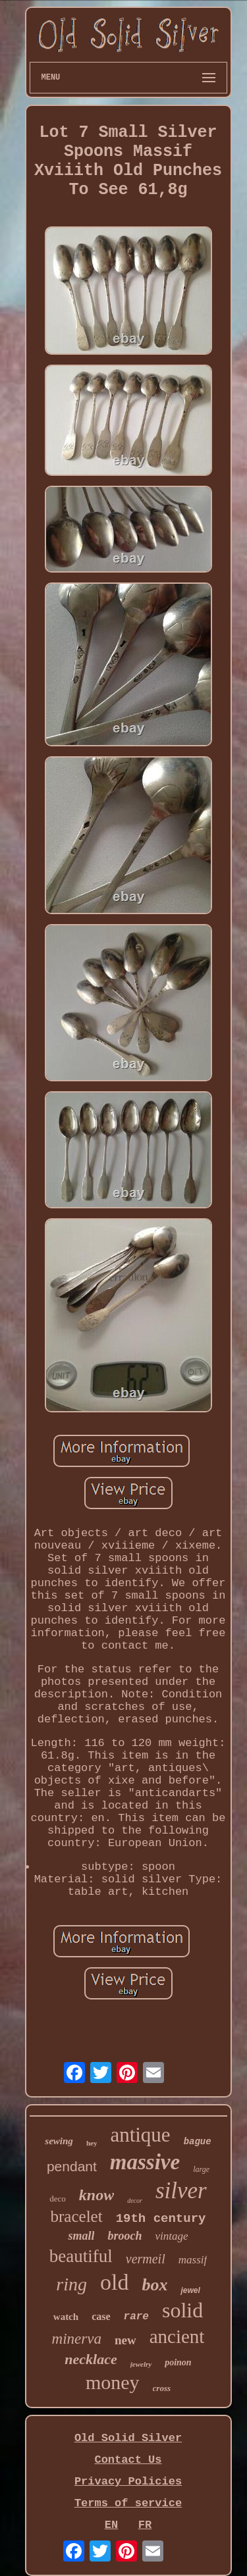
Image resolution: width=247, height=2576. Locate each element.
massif (192, 2260)
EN (111, 2525)
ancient (177, 2336)
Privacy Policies (128, 2481)
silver (181, 2190)
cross (162, 2388)
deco (57, 2198)
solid (182, 2310)
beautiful (81, 2256)
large (201, 2169)
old (114, 2282)
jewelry (140, 2364)
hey (91, 2143)
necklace (91, 2359)
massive (145, 2162)
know (96, 2194)
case (101, 2316)
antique (140, 2134)
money (113, 2382)
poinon (178, 2362)
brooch (124, 2235)
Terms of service (128, 2503)
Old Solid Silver (128, 2438)
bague (197, 2141)
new (125, 2340)
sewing (59, 2141)
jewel (190, 2290)
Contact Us (127, 2460)
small (81, 2235)
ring (71, 2284)
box (154, 2284)
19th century (161, 2218)
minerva (76, 2339)
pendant (72, 2166)
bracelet (77, 2216)
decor (134, 2200)
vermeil (145, 2259)
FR (144, 2525)
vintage (171, 2236)
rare (136, 2317)
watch (65, 2316)
